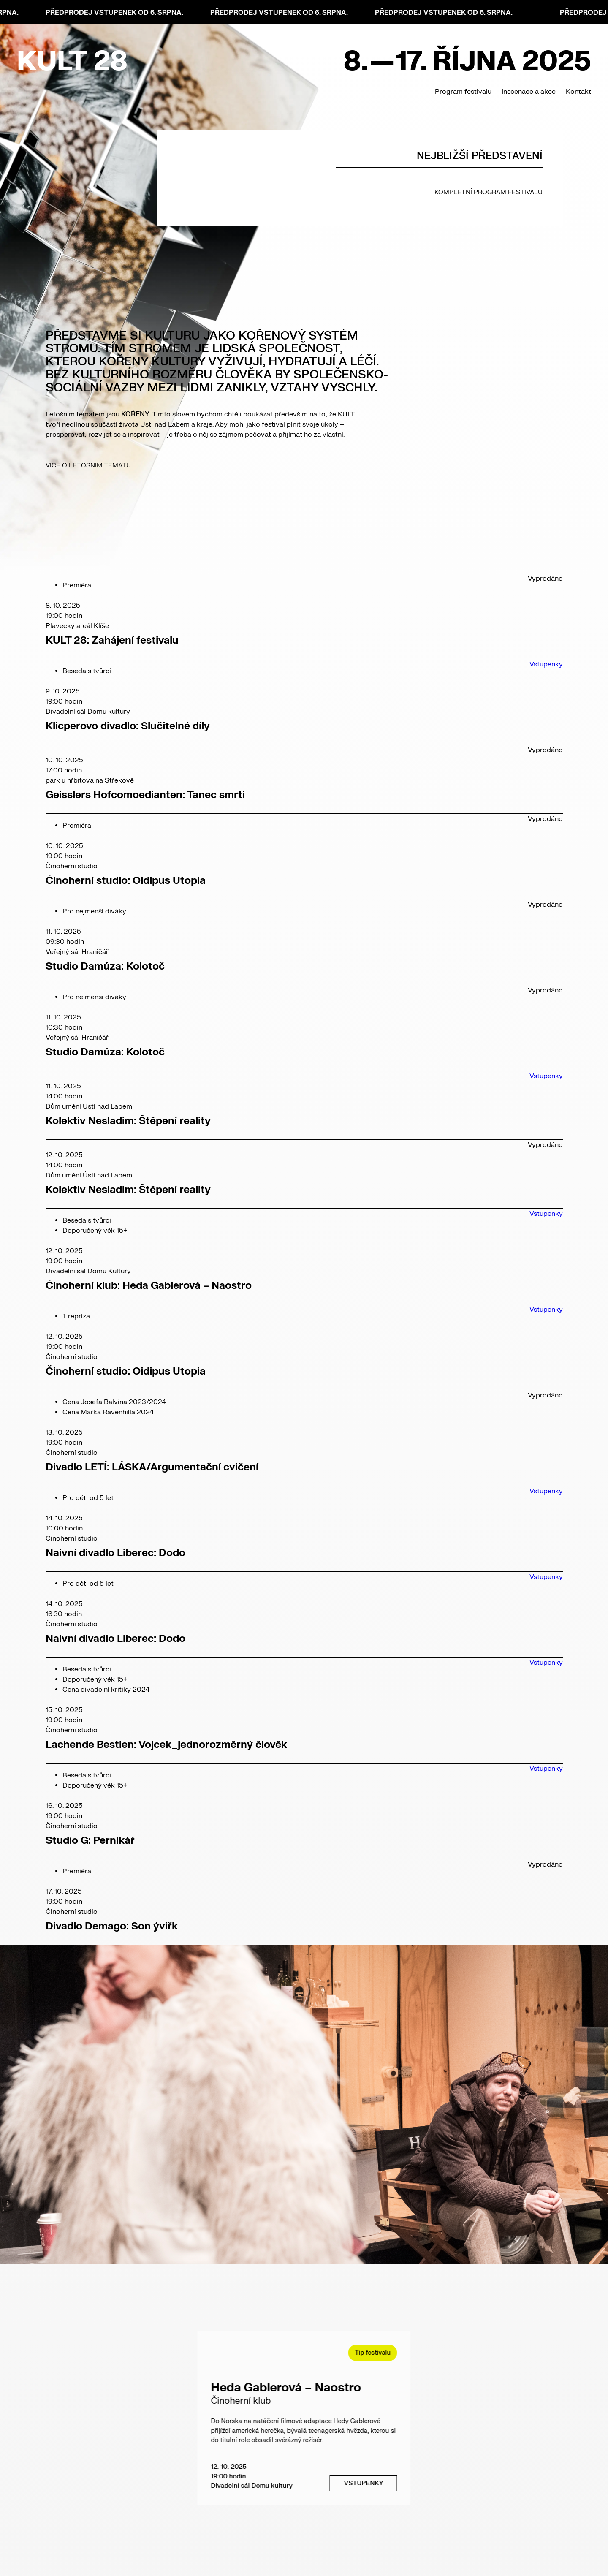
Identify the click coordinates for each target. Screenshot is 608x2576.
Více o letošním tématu (88, 466)
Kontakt (578, 91)
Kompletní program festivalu (488, 192)
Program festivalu (463, 91)
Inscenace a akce (529, 91)
